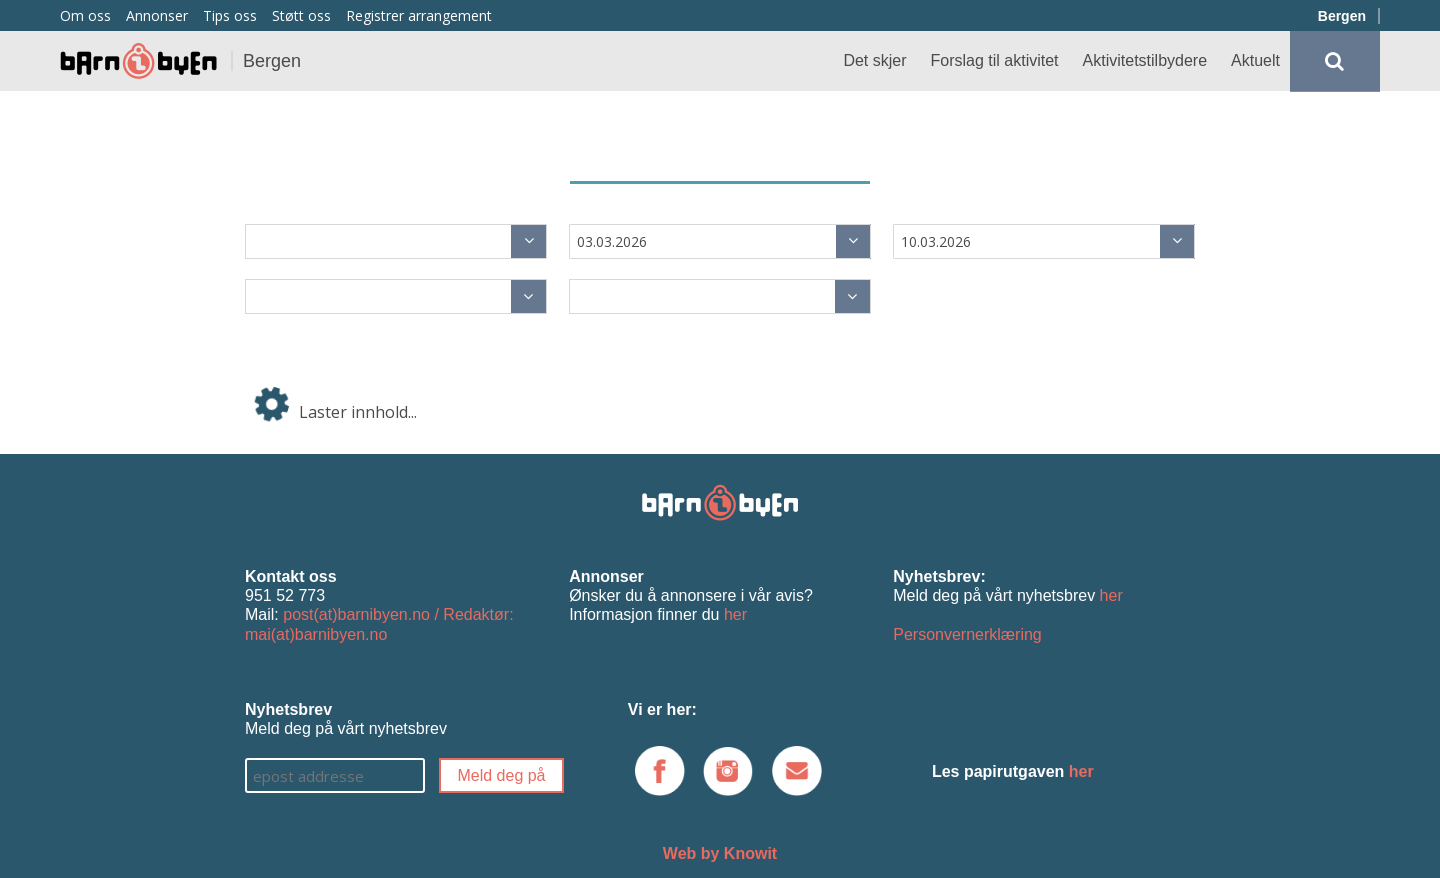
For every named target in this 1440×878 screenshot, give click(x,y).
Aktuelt (1255, 60)
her (735, 614)
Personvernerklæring (967, 634)
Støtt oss (301, 15)
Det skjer (874, 60)
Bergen (1342, 16)
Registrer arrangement (419, 15)
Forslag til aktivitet (995, 60)
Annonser (157, 15)
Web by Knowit (720, 853)
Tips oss (230, 15)
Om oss (85, 15)
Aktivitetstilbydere (1145, 60)
